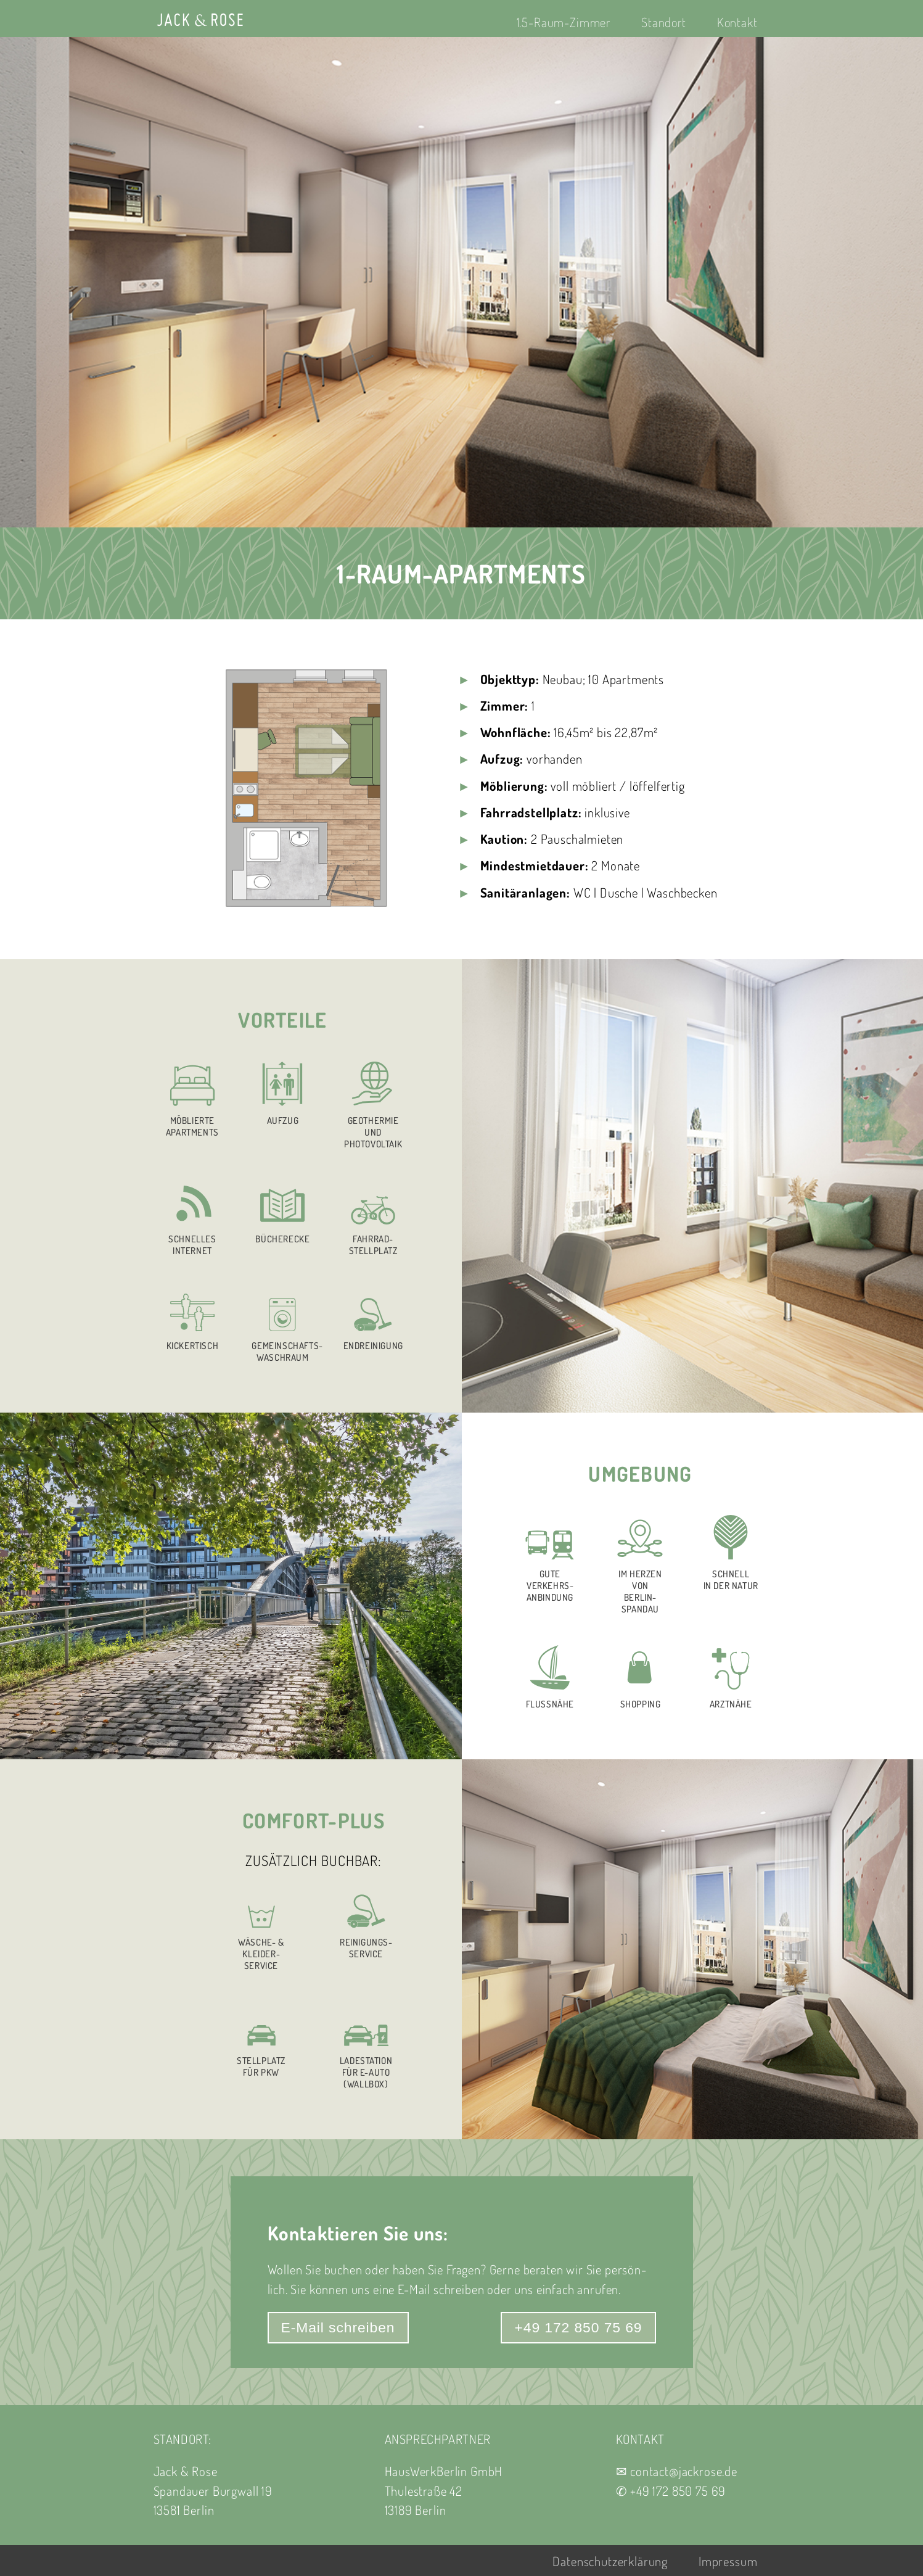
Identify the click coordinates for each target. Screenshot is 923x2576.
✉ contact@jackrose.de (676, 2471)
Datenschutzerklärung (610, 2561)
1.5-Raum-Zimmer (563, 22)
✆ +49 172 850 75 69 (671, 2491)
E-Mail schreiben (338, 2327)
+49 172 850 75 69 (578, 2327)
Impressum (728, 2561)
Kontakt (737, 22)
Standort (663, 22)
